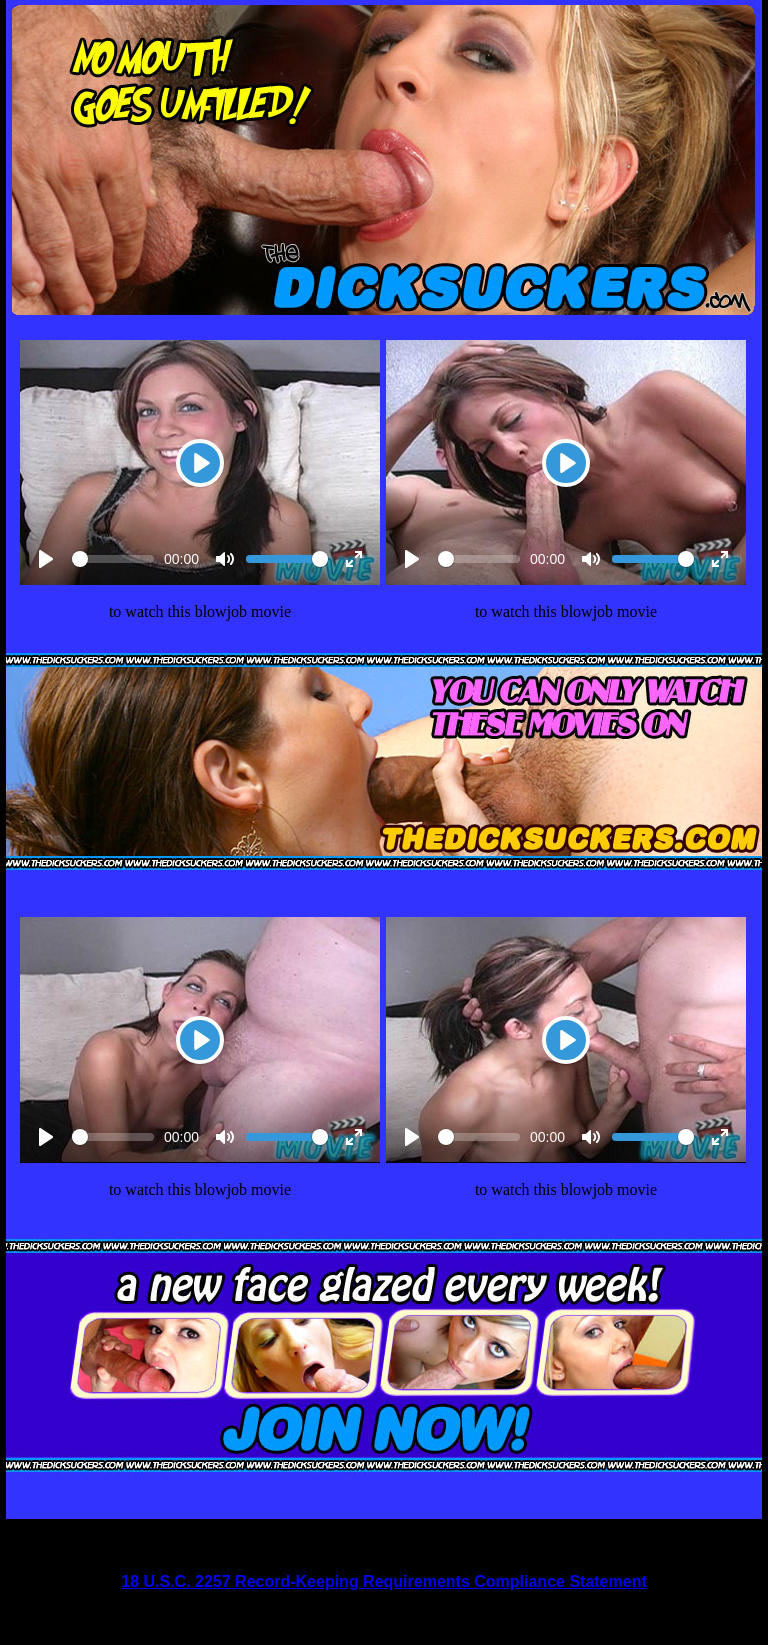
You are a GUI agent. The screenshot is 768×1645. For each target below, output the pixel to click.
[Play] (200, 463)
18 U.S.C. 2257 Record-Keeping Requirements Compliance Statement (383, 1581)
